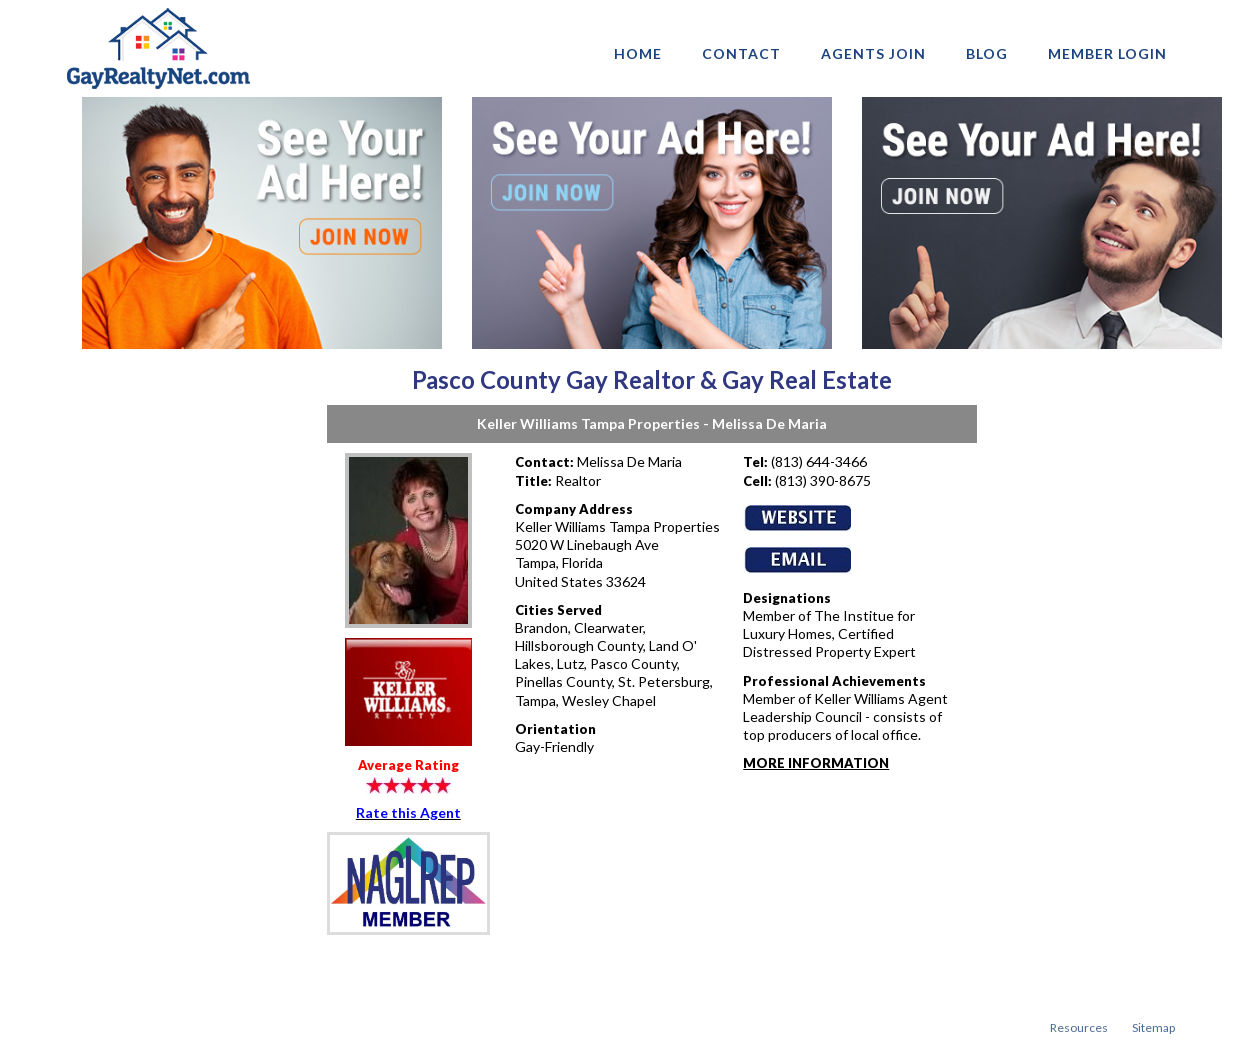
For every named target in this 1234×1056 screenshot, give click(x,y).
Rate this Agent (408, 812)
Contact (741, 53)
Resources (1079, 1027)
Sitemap (1153, 1027)
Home (638, 53)
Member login (1107, 53)
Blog (987, 53)
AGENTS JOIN (873, 53)
